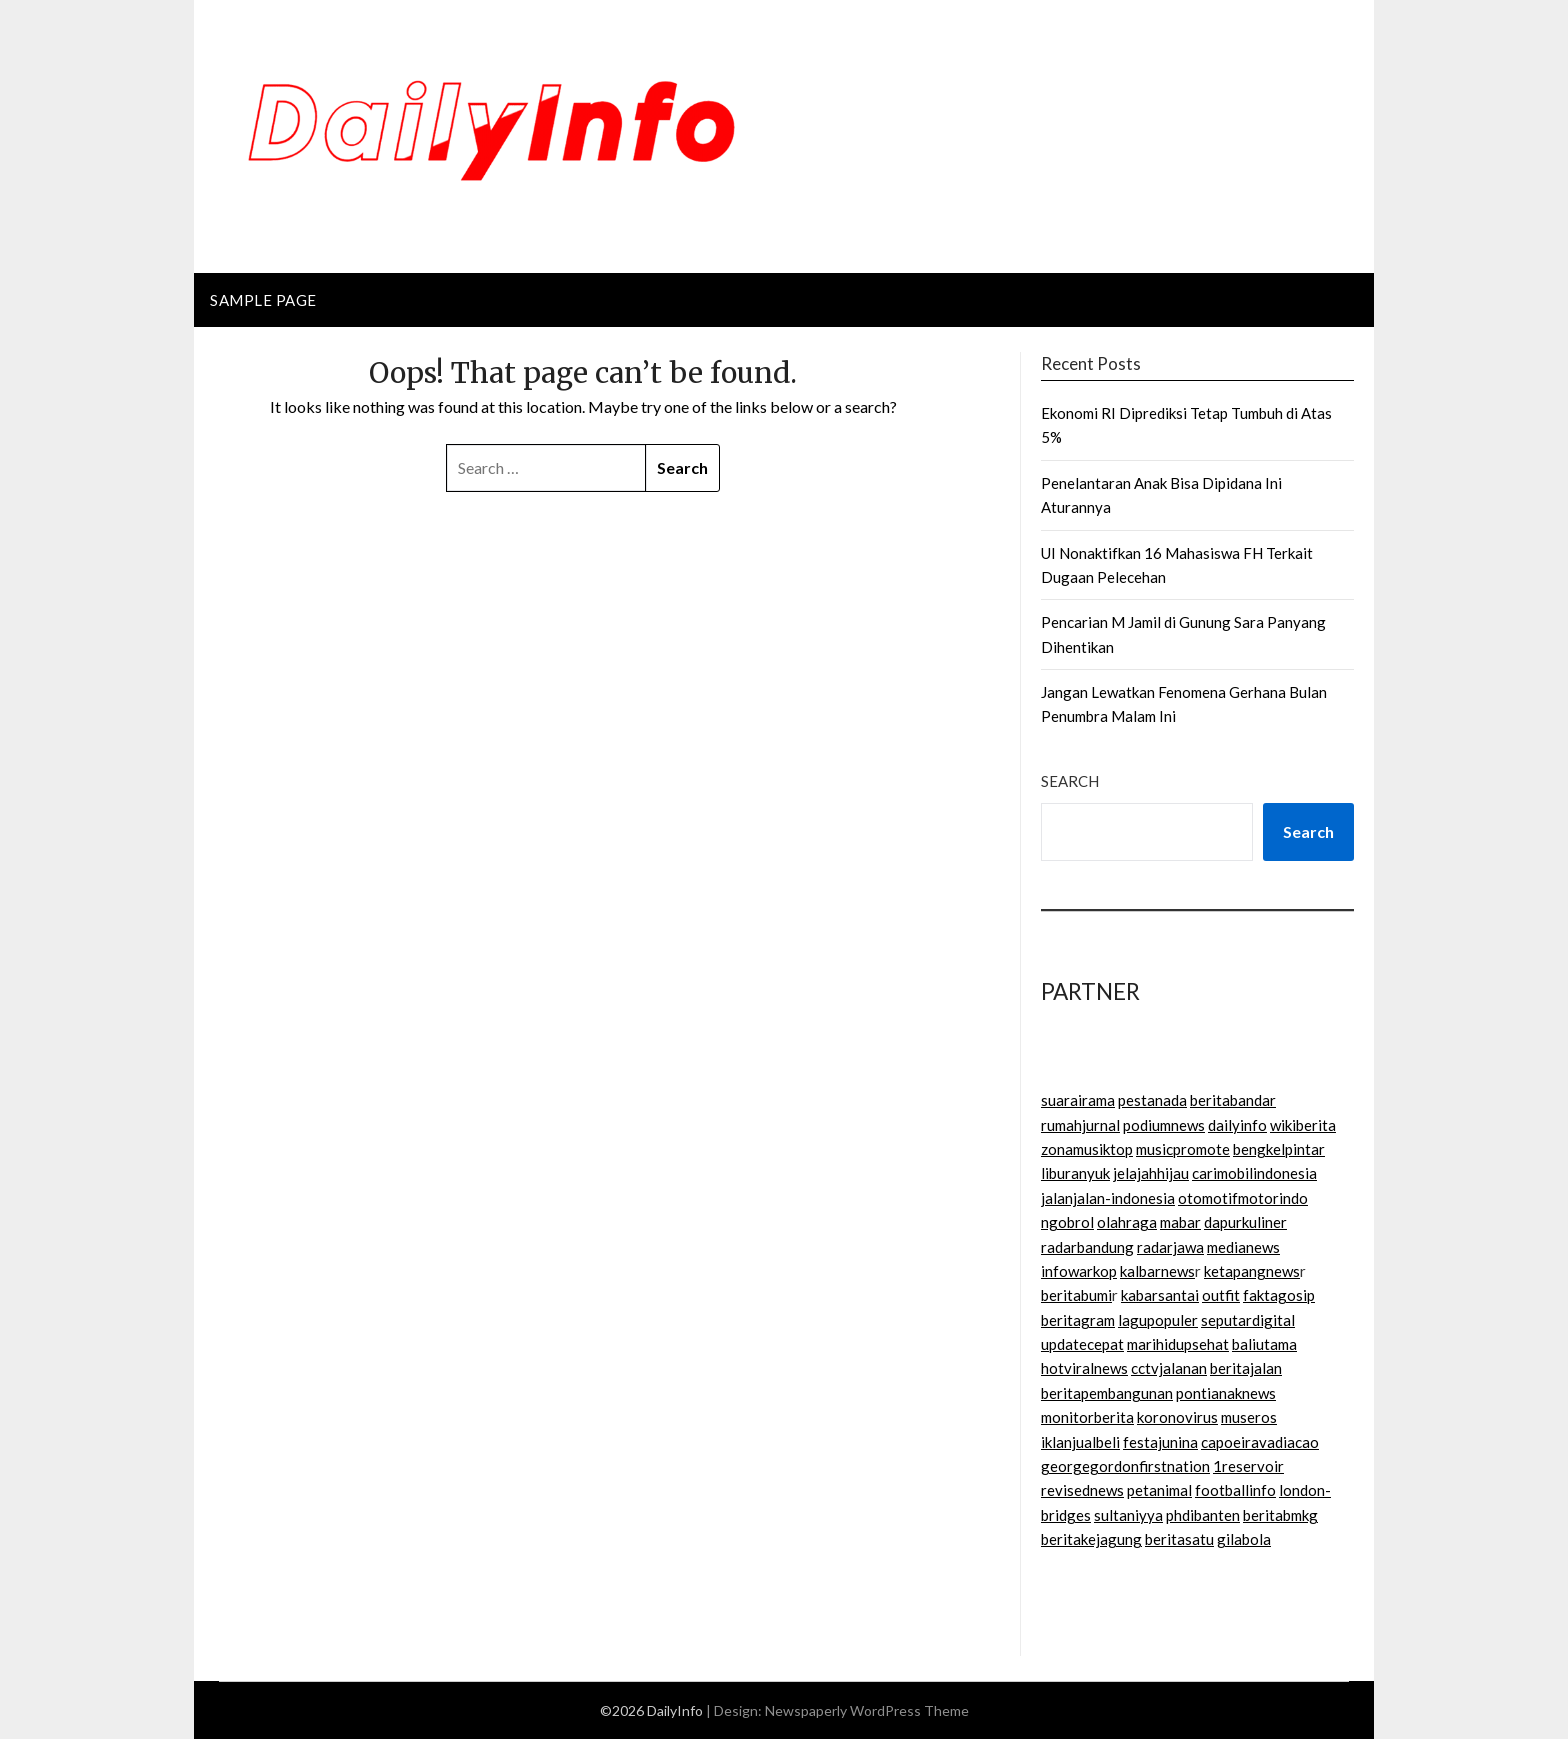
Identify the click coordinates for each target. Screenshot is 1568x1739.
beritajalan (1246, 1368)
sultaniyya (1128, 1515)
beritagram (1078, 1320)
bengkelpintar (1279, 1149)
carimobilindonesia (1254, 1173)
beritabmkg (1280, 1515)
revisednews (1082, 1490)
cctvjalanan (1169, 1368)
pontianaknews (1226, 1393)
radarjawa (1170, 1247)
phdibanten (1203, 1515)
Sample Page (263, 300)
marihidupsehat (1178, 1344)
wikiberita (1303, 1125)
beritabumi (1076, 1295)
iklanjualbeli (1080, 1442)
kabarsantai (1160, 1295)
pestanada (1152, 1100)
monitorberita (1087, 1417)
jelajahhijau (1151, 1173)
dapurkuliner (1245, 1222)
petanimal (1159, 1490)
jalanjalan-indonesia (1108, 1198)
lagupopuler (1158, 1320)
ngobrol (1067, 1222)
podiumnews (1164, 1125)
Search (1070, 781)
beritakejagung (1091, 1539)
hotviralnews (1084, 1368)
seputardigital (1248, 1320)
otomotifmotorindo (1243, 1198)
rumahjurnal (1080, 1125)
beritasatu (1179, 1539)
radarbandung (1087, 1247)
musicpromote (1183, 1149)
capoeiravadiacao (1260, 1442)
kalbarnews (1157, 1271)
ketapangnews (1252, 1271)
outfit (1221, 1295)
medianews (1243, 1247)
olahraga (1127, 1222)
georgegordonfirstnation (1125, 1466)
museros (1249, 1417)
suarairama (1078, 1100)
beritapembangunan (1107, 1393)
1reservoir (1248, 1466)
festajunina (1160, 1442)
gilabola (1244, 1539)
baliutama (1264, 1344)
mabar (1180, 1222)
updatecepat (1082, 1344)
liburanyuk (1075, 1173)
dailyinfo (1237, 1125)
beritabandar (1233, 1100)
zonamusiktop (1087, 1149)
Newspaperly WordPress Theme (867, 1710)
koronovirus (1177, 1417)
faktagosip (1279, 1295)
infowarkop (1079, 1271)
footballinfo (1235, 1490)
